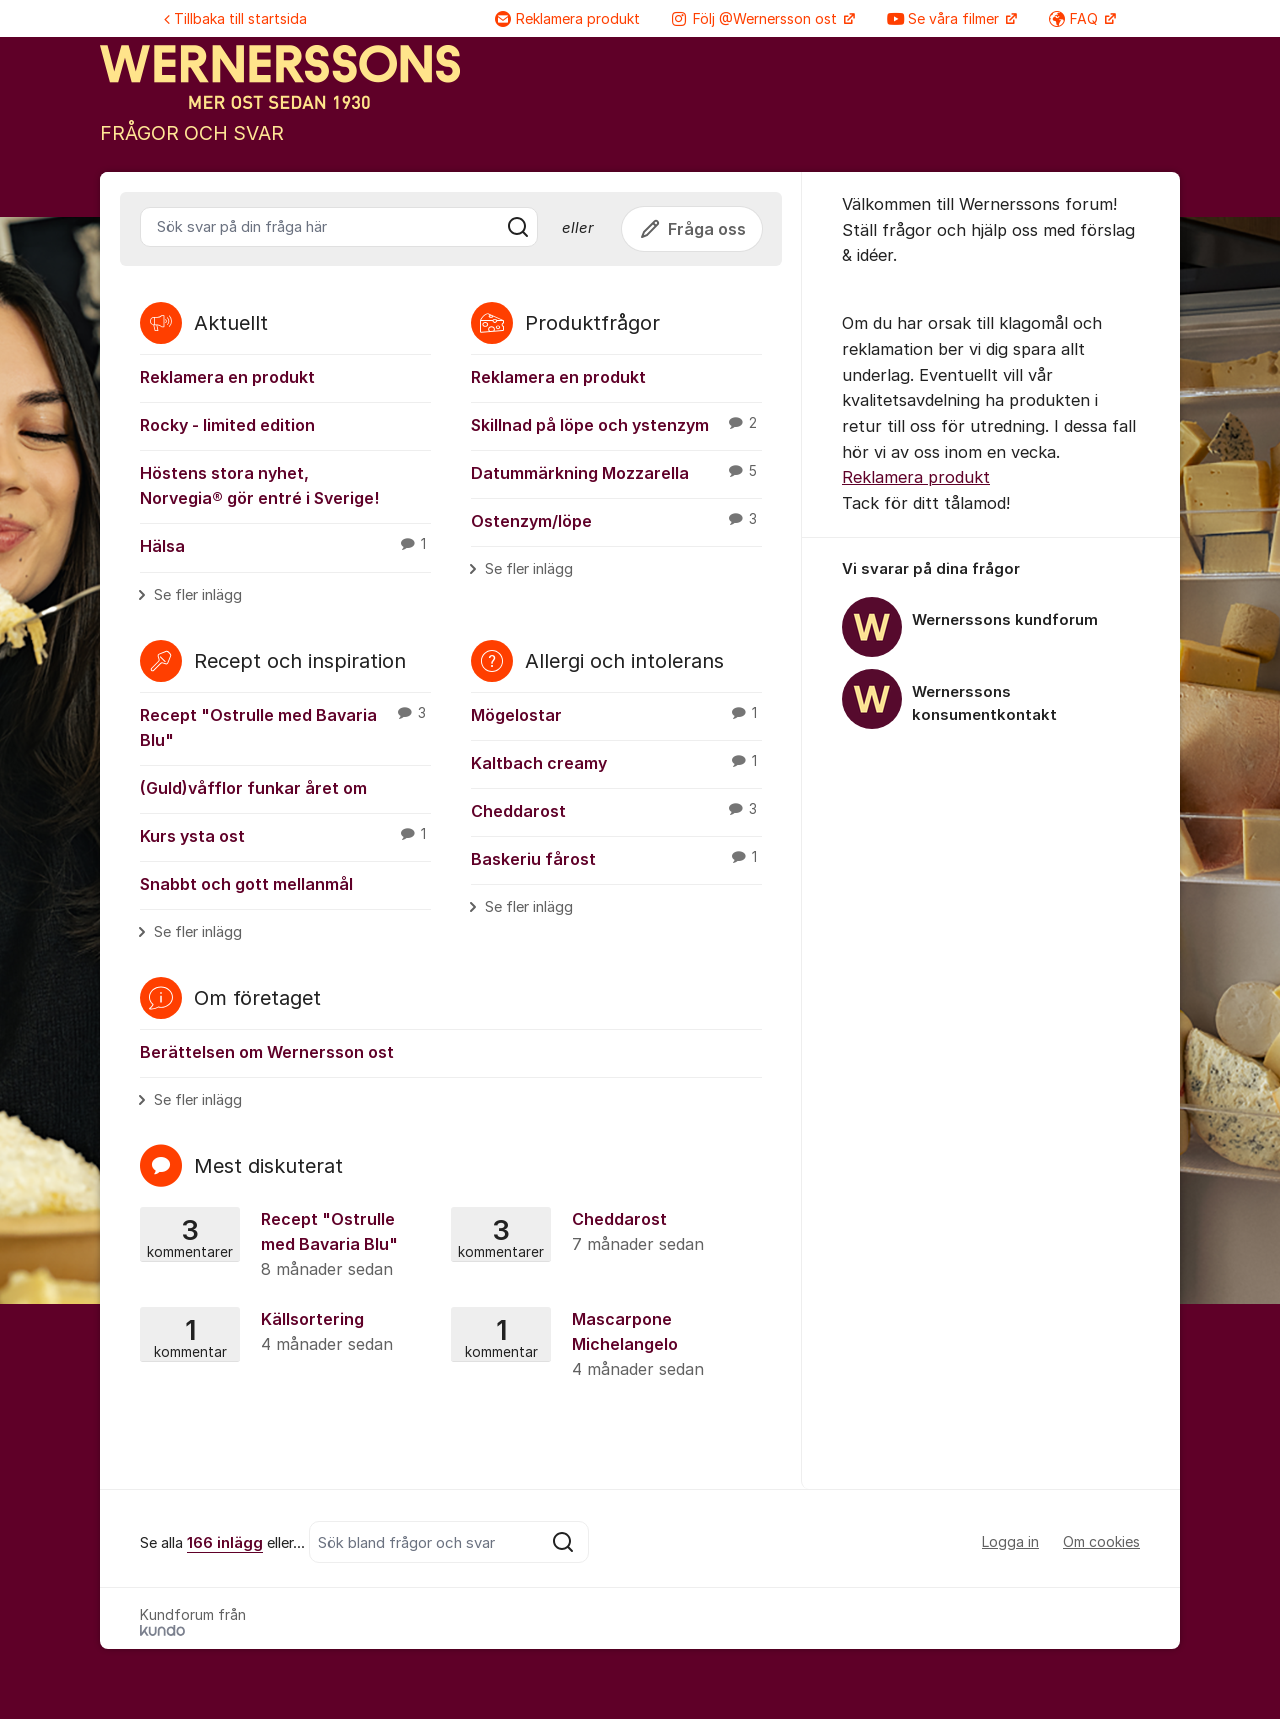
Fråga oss (692, 229)
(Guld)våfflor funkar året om (253, 788)
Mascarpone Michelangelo (604, 1345)
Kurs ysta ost (285, 835)
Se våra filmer (945, 18)
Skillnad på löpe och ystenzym (616, 424)
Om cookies (1101, 1541)
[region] (991, 646)
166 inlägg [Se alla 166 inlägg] (225, 1543)
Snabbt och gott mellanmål (246, 884)
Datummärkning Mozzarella (616, 472)
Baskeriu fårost (616, 858)
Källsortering (293, 1333)
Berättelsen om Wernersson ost (267, 1052)
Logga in (1010, 1541)
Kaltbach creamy (616, 762)
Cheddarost (616, 810)
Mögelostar (616, 714)
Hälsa (285, 545)
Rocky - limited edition (227, 425)
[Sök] (518, 227)
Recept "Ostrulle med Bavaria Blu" (285, 726)
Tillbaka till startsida (235, 18)
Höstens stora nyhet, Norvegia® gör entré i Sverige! (259, 485)
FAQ (1075, 18)
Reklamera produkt (567, 18)
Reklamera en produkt (227, 377)
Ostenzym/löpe (616, 520)
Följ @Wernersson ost (756, 18)
